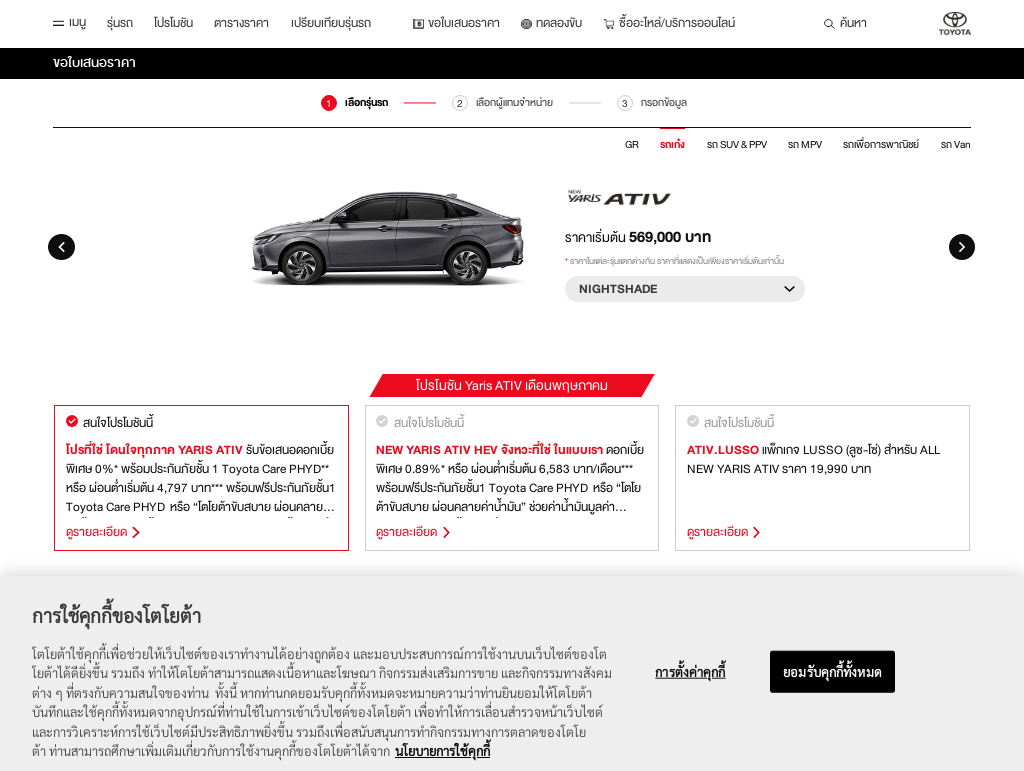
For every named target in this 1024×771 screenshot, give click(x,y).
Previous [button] (61, 247)
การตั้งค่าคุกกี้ (690, 685)
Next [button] (962, 247)
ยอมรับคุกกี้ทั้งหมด (832, 685)
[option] (512, 240)
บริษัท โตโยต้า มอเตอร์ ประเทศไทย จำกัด (955, 24)
